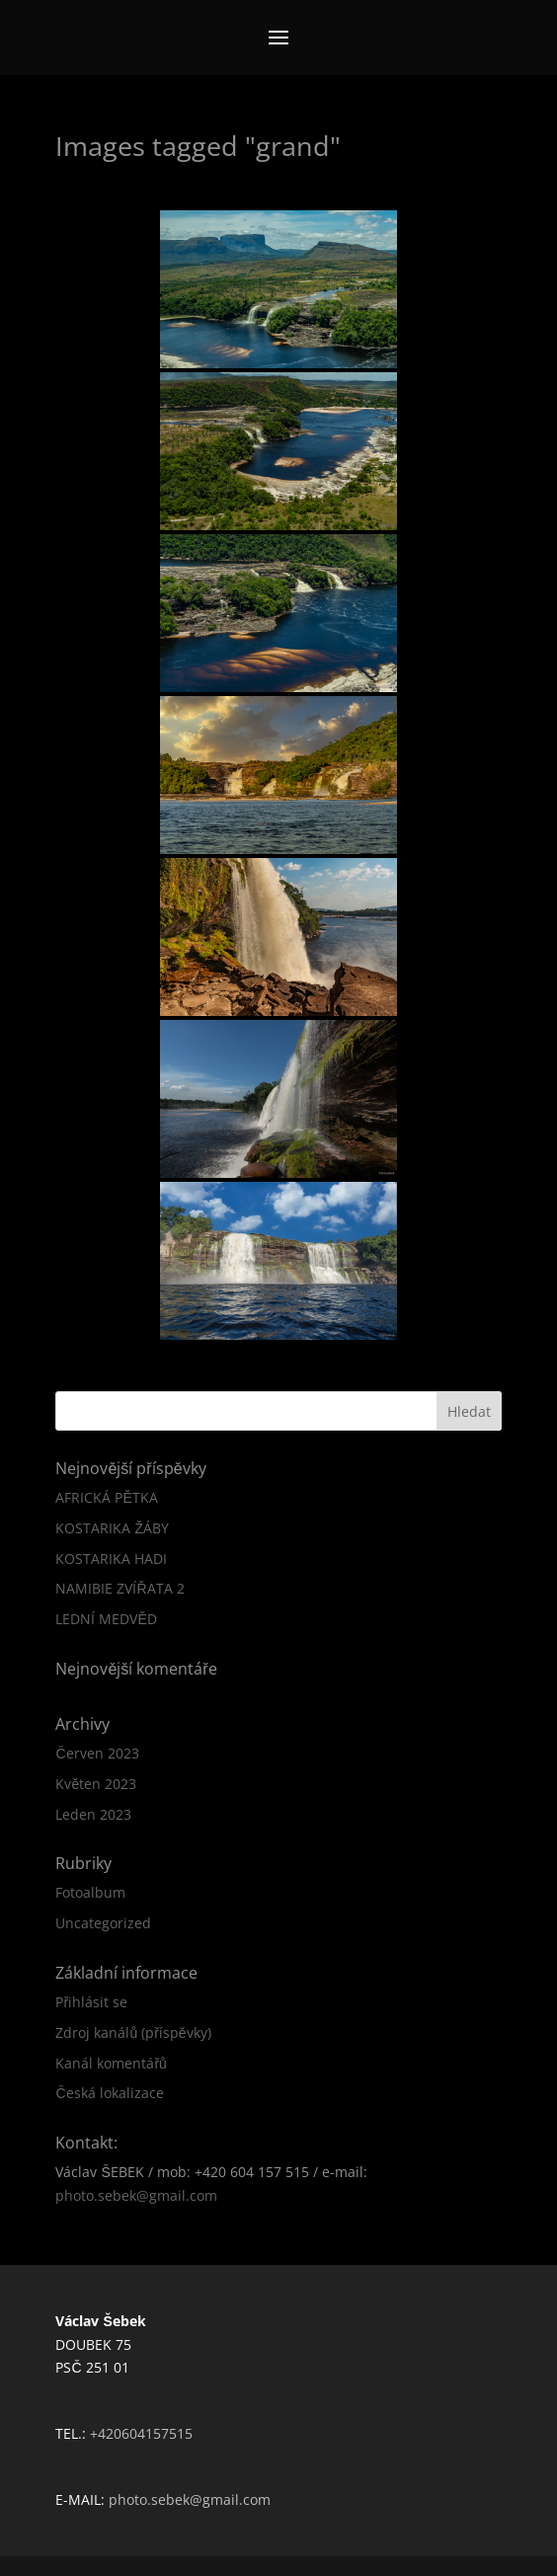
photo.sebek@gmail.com (136, 2195)
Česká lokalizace (109, 2092)
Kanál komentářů (110, 2063)
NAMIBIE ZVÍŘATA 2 (119, 1588)
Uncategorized (103, 1922)
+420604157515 (141, 2433)
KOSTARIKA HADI (111, 1558)
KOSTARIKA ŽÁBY (112, 1528)
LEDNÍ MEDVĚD (105, 1618)
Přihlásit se (91, 2001)
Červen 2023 (96, 1753)
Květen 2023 (95, 1783)
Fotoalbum (90, 1892)
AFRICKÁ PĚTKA (106, 1497)
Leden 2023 (93, 1814)
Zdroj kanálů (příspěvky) (132, 2032)
